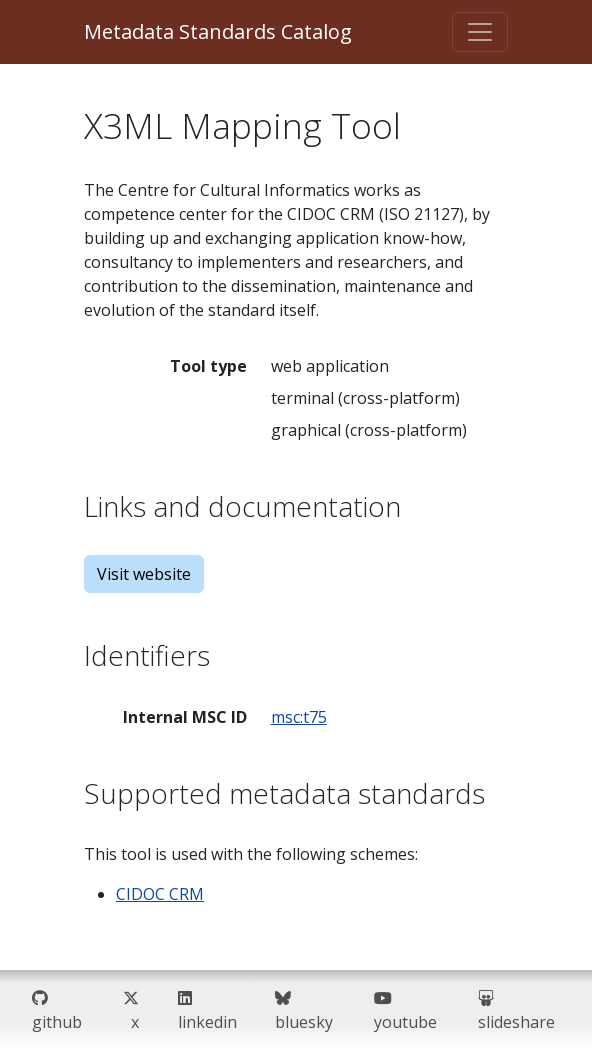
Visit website (144, 574)
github (57, 1010)
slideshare (516, 1010)
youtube (405, 1010)
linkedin (207, 1010)
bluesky (304, 1010)
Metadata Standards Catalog (218, 31)
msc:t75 (299, 717)
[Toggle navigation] (480, 32)
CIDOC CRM (160, 894)
